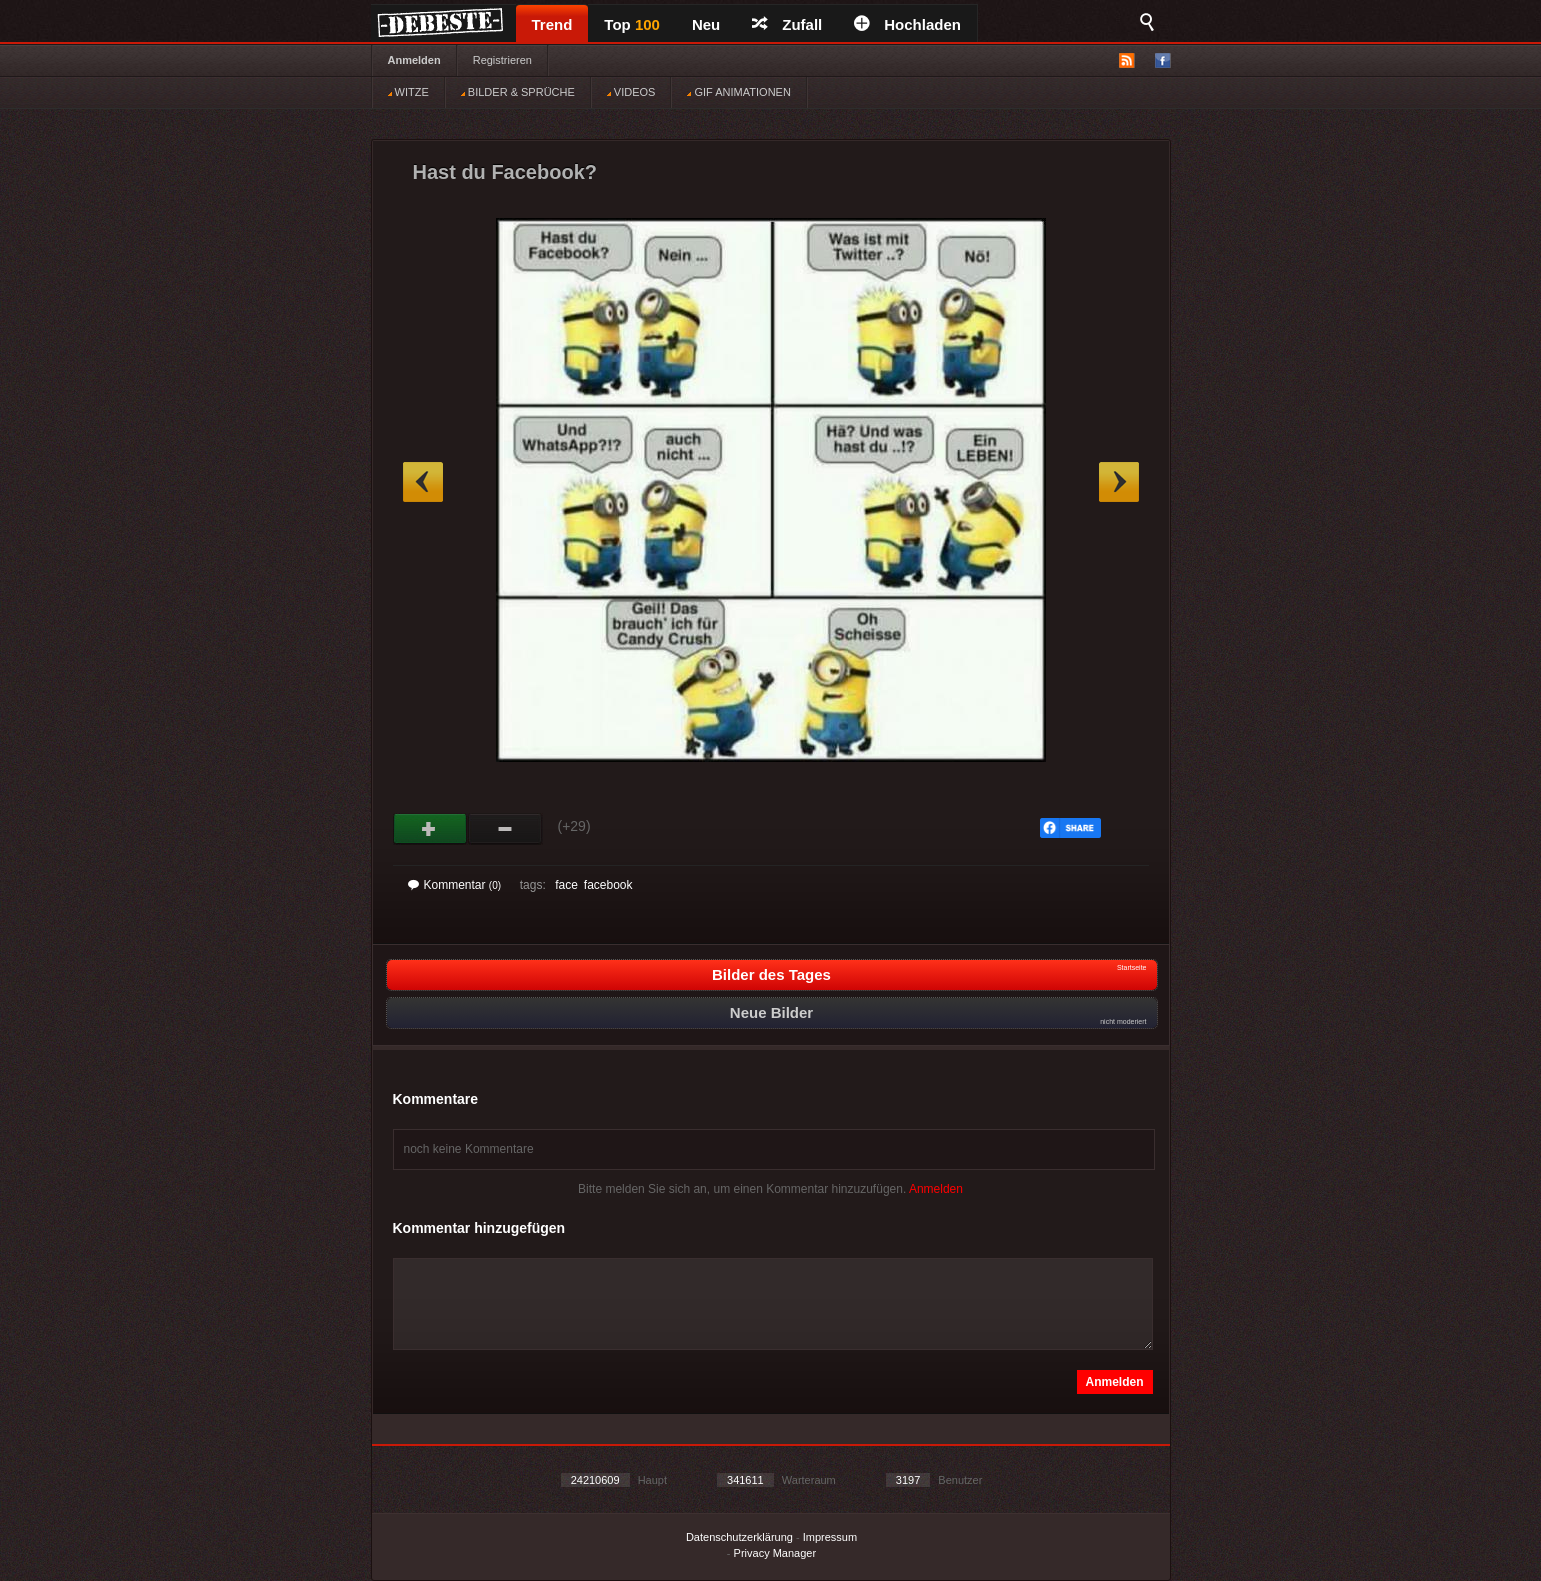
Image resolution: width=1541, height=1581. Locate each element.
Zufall (787, 24)
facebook (608, 885)
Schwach (505, 829)
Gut (430, 829)
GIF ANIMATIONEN (738, 92)
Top (632, 24)
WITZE (408, 92)
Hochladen (907, 24)
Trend (552, 24)
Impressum (830, 1537)
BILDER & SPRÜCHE (518, 92)
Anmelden (414, 60)
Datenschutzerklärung (739, 1537)
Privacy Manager (775, 1553)
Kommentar (455, 885)
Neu (706, 24)
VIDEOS (631, 92)
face (566, 885)
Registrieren (502, 60)
